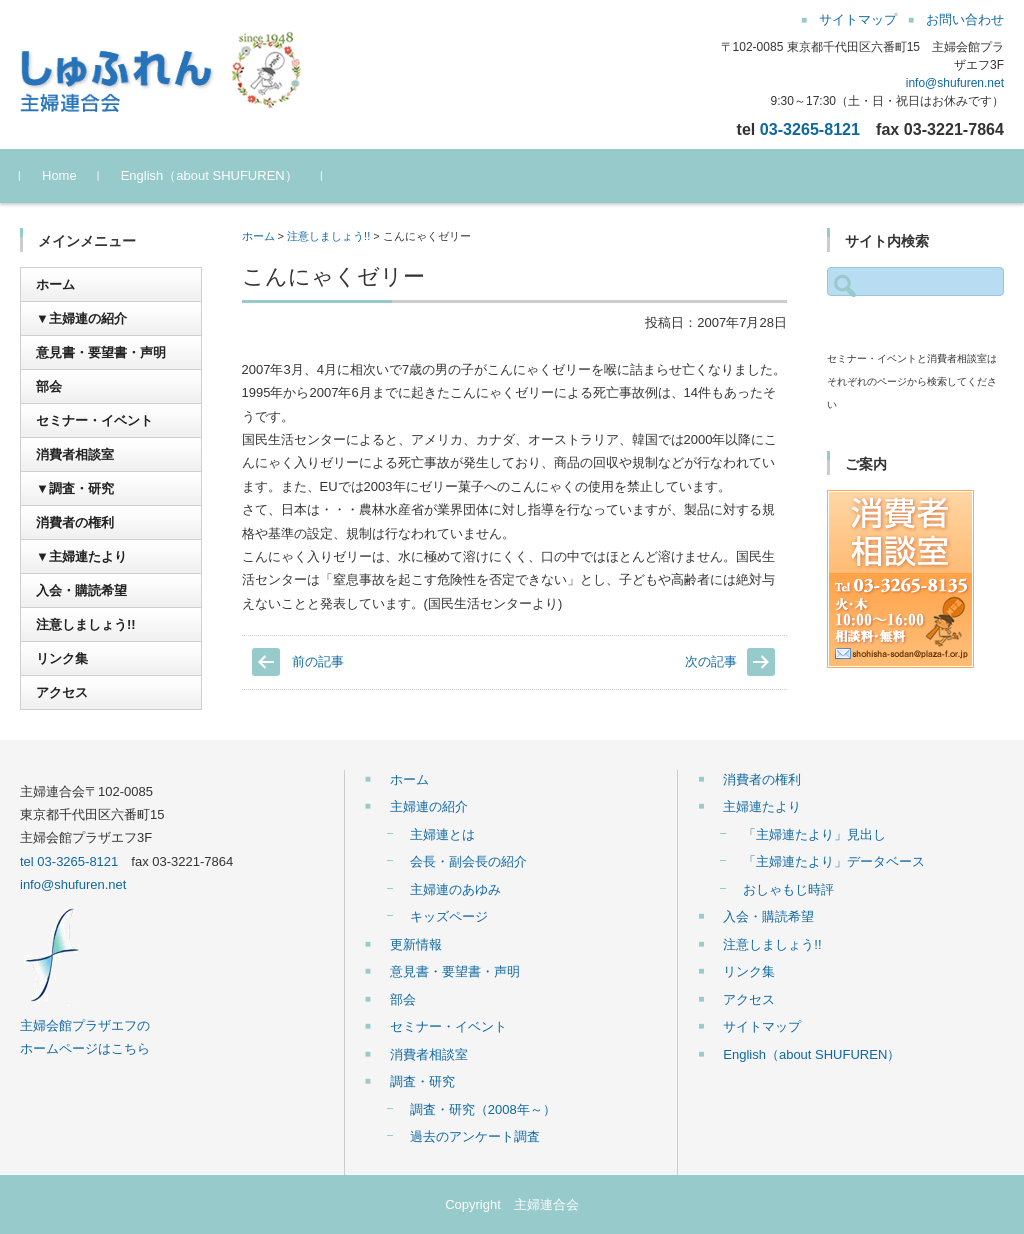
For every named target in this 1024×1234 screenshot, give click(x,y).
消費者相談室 (75, 454)
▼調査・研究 (75, 488)
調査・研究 (422, 1081)
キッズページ (449, 916)
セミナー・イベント (94, 420)
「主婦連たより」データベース (834, 861)
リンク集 (62, 658)
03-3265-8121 (810, 129)
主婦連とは (442, 834)
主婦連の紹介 (429, 806)
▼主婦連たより (81, 556)
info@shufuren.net (955, 83)
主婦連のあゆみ (455, 889)
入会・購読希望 (81, 590)
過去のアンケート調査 (475, 1136)
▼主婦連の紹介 (81, 318)
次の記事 (711, 661)
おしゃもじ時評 (788, 889)
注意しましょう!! (328, 236)
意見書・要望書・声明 (101, 352)
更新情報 (416, 944)
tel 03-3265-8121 (69, 861)
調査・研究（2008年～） (483, 1109)
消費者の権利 (75, 522)
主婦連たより (762, 806)
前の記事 (318, 661)
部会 (49, 386)
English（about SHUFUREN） (209, 175)
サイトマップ (762, 1026)
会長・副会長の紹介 (468, 861)
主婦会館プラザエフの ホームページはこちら (85, 1025)
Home (59, 175)
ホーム (258, 236)
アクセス (62, 692)
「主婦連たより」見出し (814, 834)
